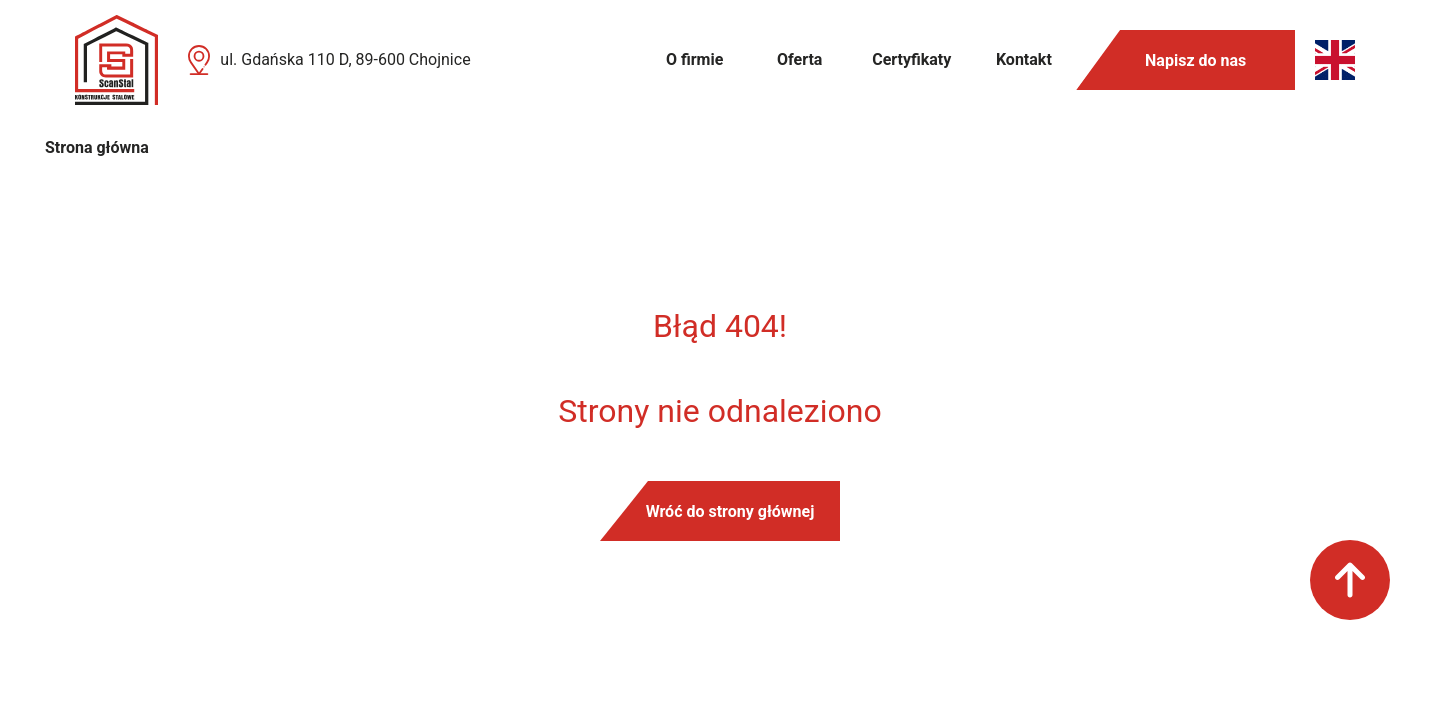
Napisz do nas (1195, 60)
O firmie (694, 59)
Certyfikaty (911, 59)
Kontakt (1024, 59)
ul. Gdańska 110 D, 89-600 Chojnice (345, 59)
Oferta (799, 59)
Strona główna (97, 147)
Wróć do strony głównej (730, 511)
